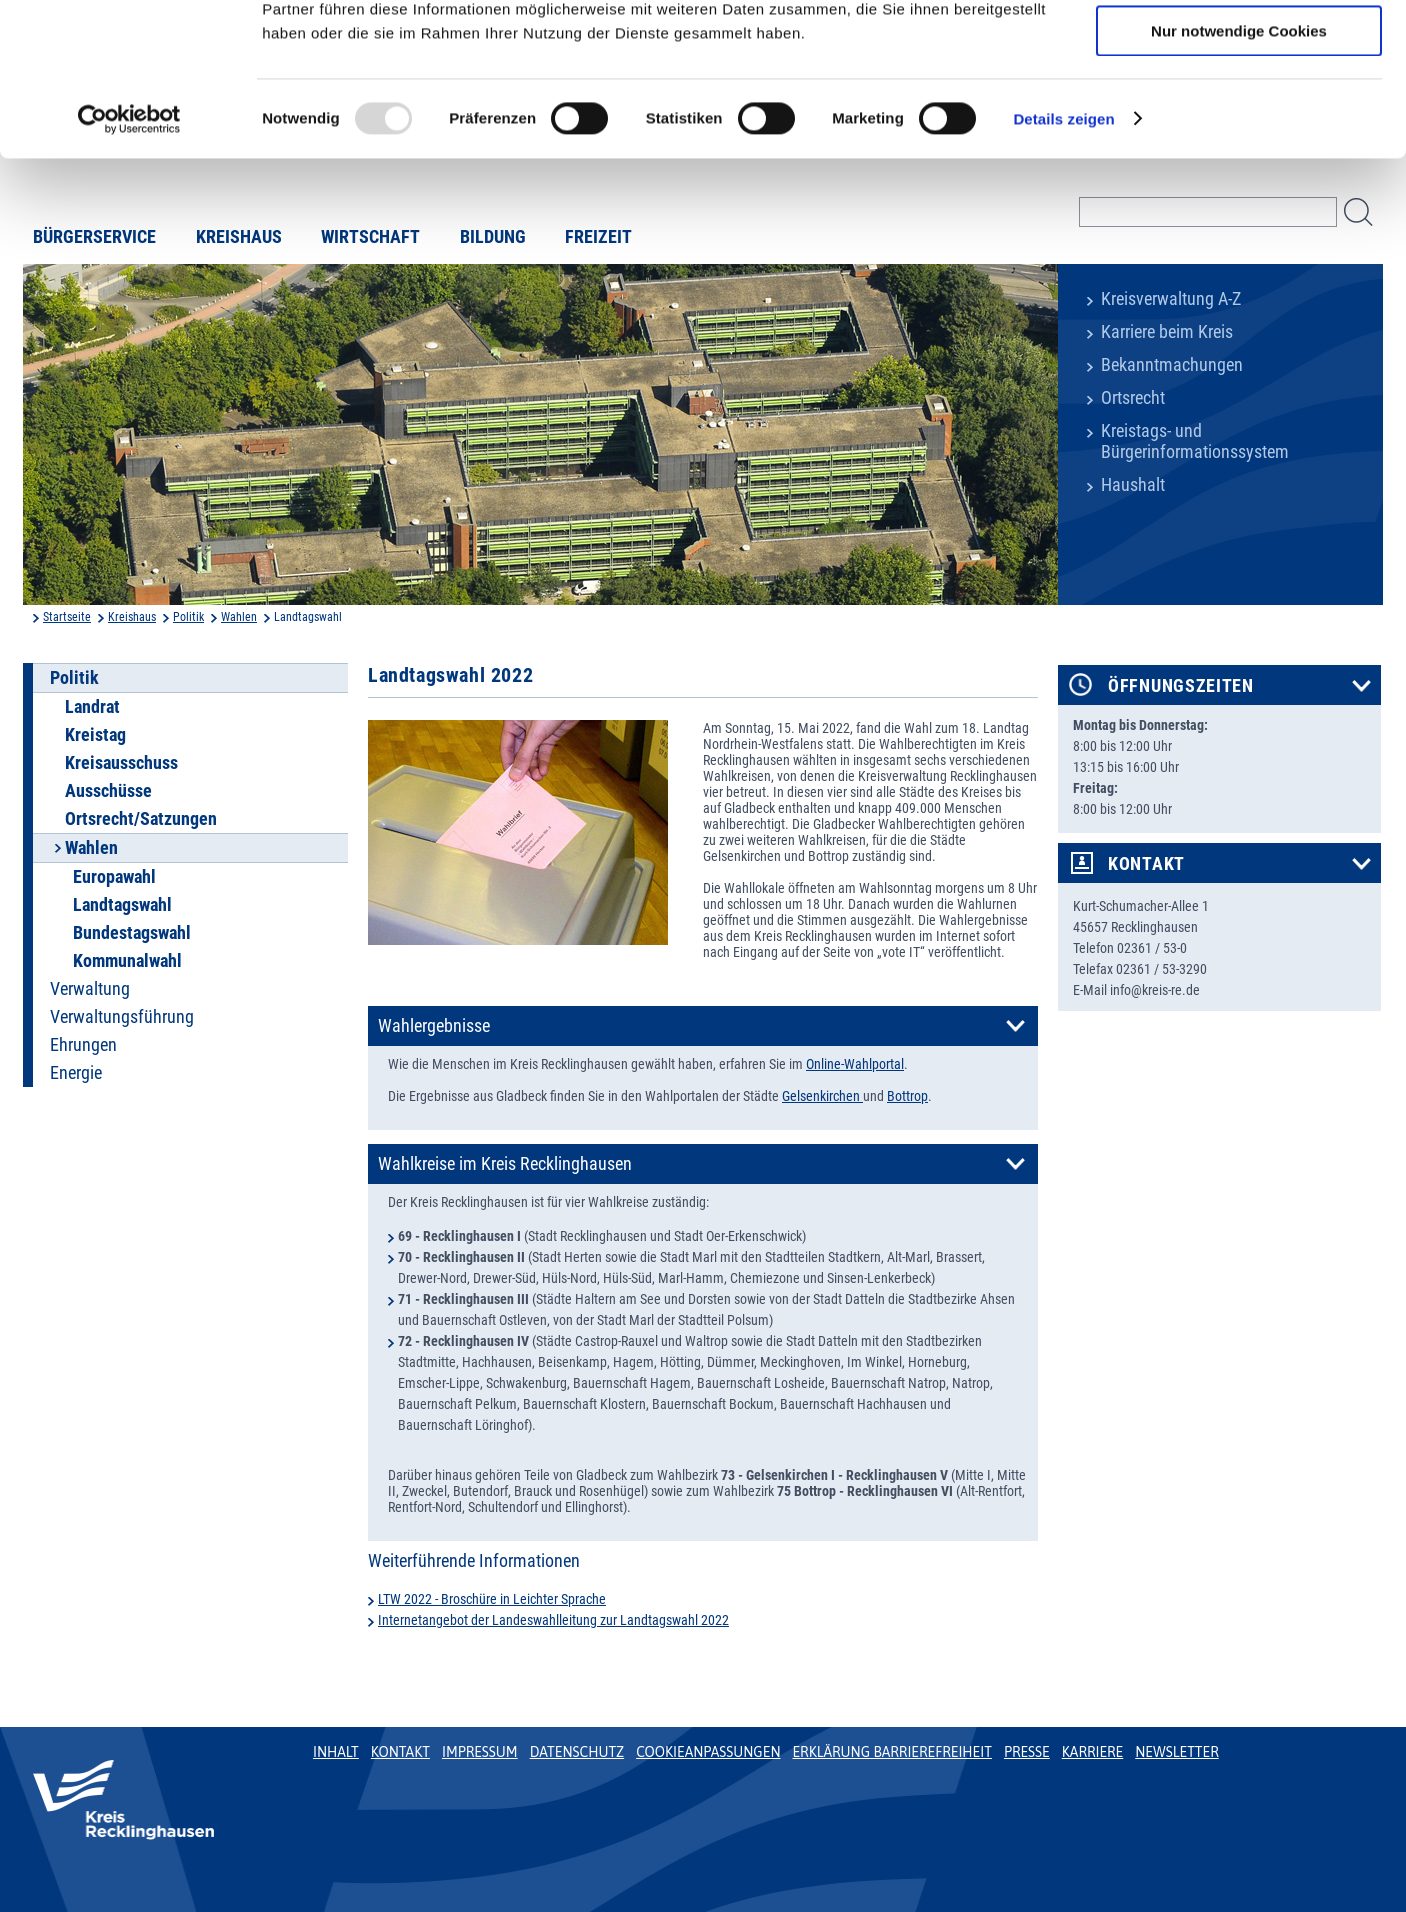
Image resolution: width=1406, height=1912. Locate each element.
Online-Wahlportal (855, 1064)
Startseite (67, 617)
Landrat (92, 707)
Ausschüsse (108, 791)
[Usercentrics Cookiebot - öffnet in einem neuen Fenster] (129, 255)
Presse (1027, 1752)
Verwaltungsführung (122, 1017)
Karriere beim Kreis (1167, 332)
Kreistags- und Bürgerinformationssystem (1195, 441)
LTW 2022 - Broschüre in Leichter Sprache (492, 1599)
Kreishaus (132, 617)
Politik (188, 617)
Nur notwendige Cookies (1239, 166)
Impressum (480, 1752)
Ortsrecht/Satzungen (141, 819)
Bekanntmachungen (1172, 365)
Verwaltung (90, 989)
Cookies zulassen (1239, 49)
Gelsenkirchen (822, 1096)
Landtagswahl (122, 905)
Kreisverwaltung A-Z (1171, 299)
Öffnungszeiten (1181, 686)
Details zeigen (1063, 254)
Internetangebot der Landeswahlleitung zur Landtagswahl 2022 (553, 1620)
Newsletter (1176, 1752)
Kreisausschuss (121, 763)
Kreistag (95, 735)
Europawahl (114, 877)
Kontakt (1146, 864)
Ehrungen (83, 1045)
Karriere (1093, 1752)
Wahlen (239, 617)
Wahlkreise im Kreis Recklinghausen (505, 1164)
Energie (76, 1073)
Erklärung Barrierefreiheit (891, 1752)
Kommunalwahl (127, 961)
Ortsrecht (1133, 398)
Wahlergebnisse (434, 1026)
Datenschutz (577, 1752)
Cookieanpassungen (708, 1752)
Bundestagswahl (132, 933)
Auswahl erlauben (1239, 108)
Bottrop (907, 1096)
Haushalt (1133, 485)
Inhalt (336, 1752)
